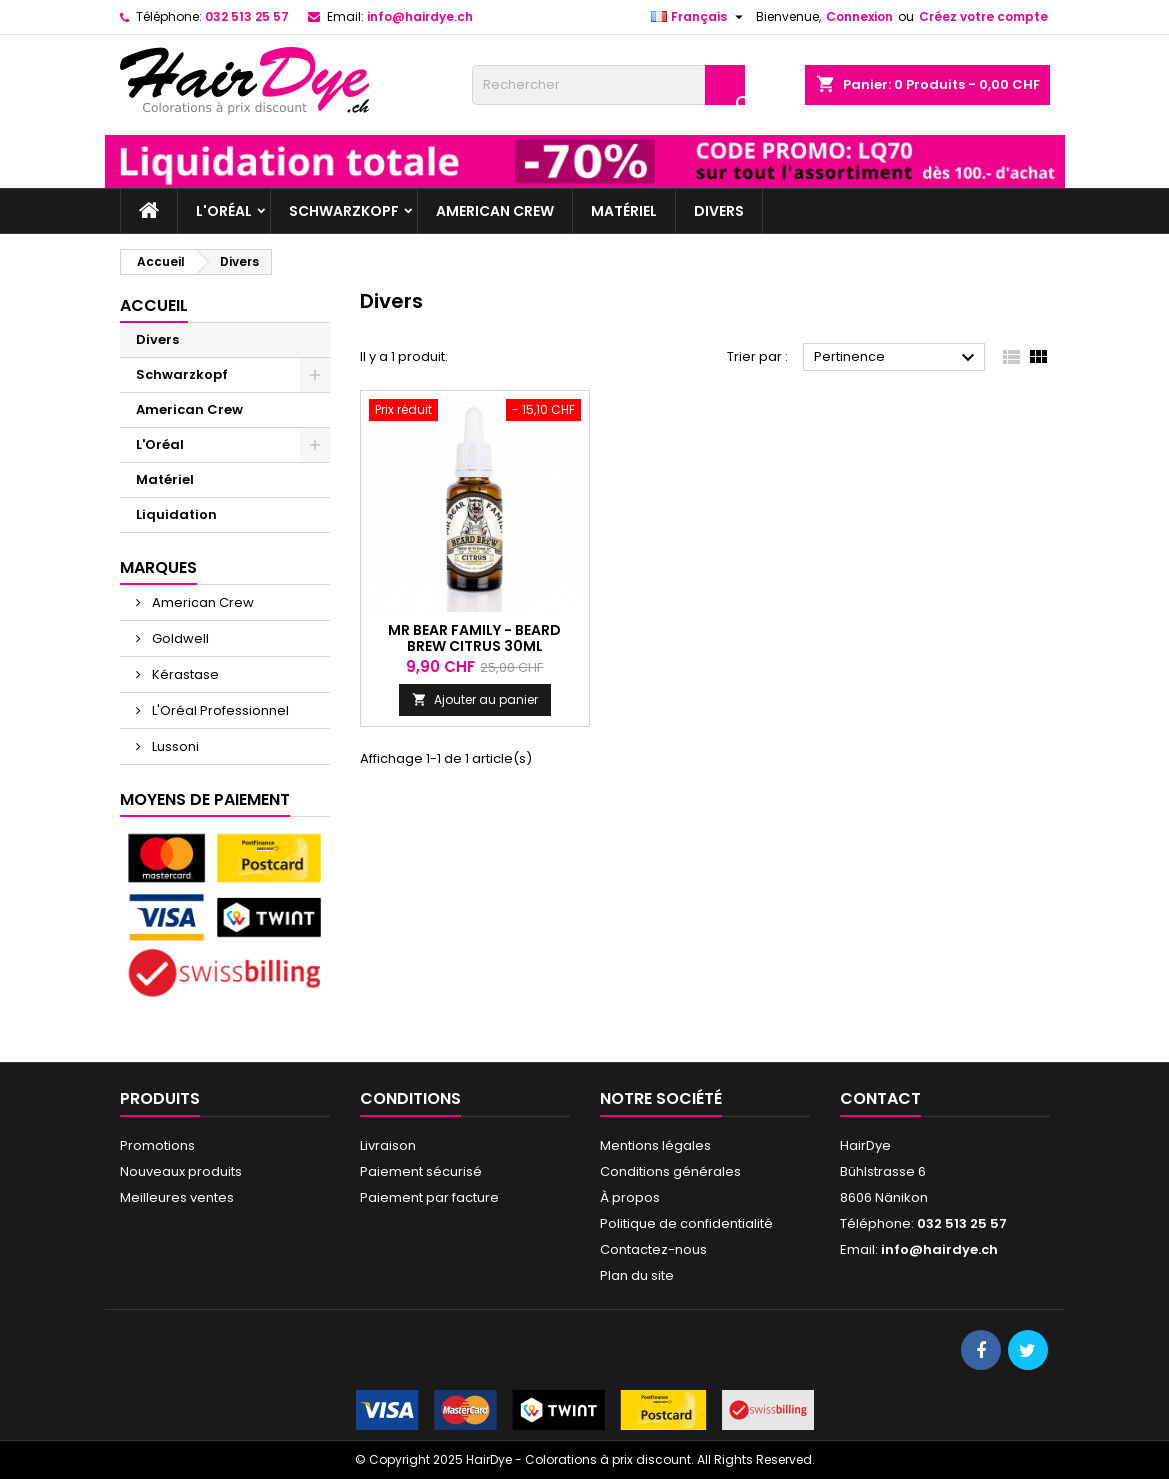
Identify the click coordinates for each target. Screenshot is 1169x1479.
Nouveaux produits (181, 1171)
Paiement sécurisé (421, 1171)
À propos (630, 1197)
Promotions (157, 1145)
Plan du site (637, 1275)
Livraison (388, 1145)
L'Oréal (224, 211)
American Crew (495, 211)
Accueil (154, 305)
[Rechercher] (608, 85)
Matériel (624, 211)
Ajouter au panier (475, 699)
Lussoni (174, 746)
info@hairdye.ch (420, 16)
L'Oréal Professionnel (219, 710)
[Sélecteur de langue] (699, 17)
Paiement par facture (429, 1197)
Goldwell (179, 638)
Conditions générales (670, 1171)
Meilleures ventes (177, 1197)
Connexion (859, 16)
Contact (880, 1098)
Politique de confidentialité (686, 1223)
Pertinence (897, 358)
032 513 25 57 (247, 16)
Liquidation (176, 514)
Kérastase (184, 674)
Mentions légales (655, 1145)
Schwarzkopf (344, 211)
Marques (158, 567)
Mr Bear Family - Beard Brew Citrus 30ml (474, 638)
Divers (719, 211)
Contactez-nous (653, 1249)
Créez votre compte (983, 16)
